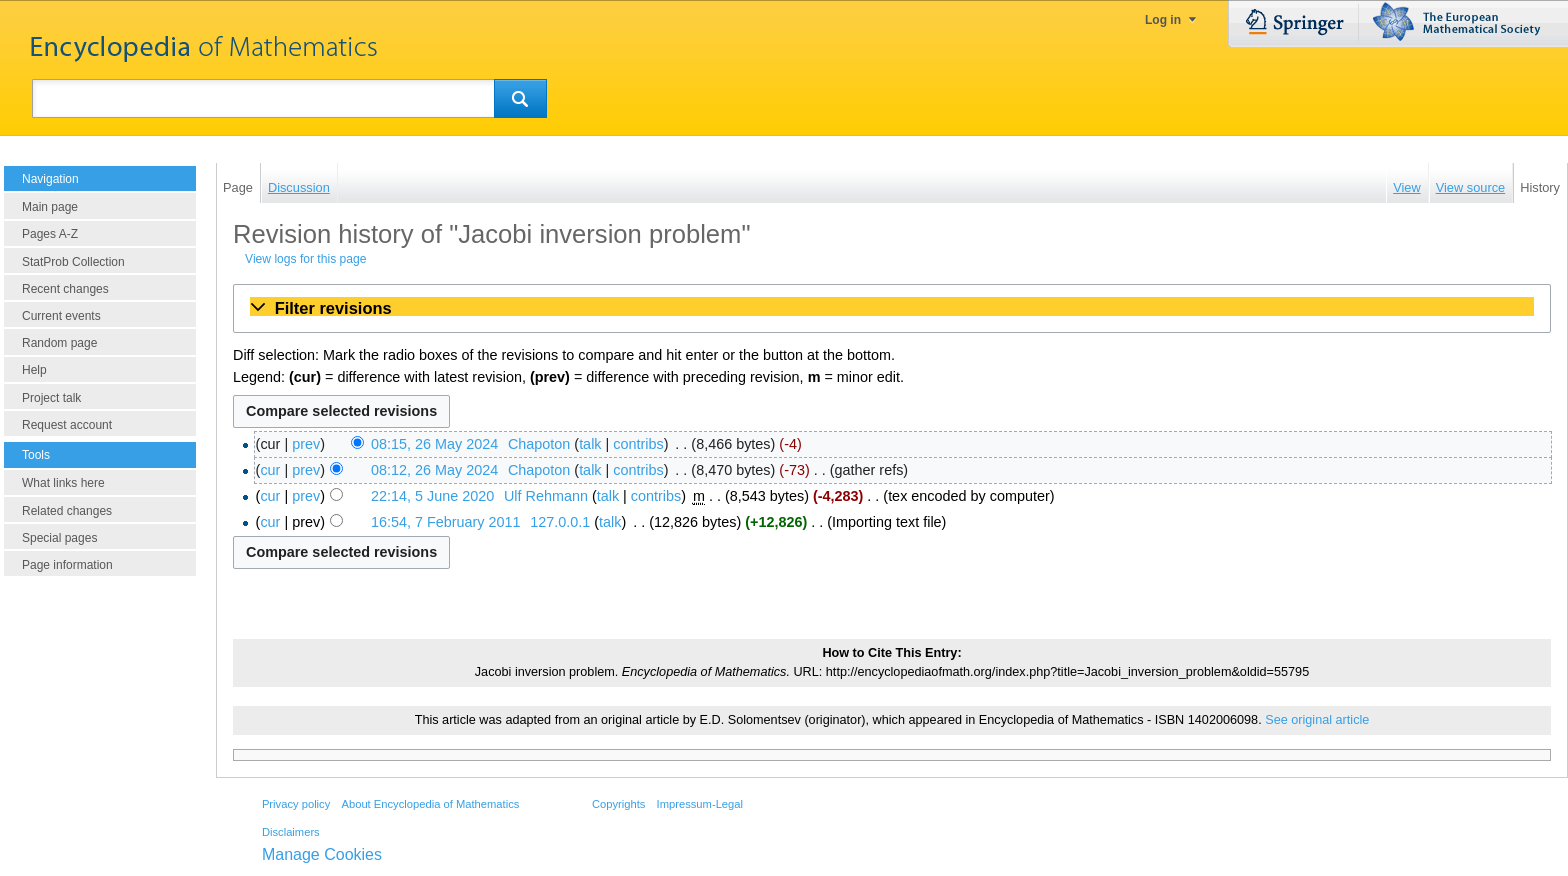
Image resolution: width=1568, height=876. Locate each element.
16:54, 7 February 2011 (446, 522)
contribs (638, 444)
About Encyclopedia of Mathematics (430, 804)
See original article (1317, 720)
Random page (59, 343)
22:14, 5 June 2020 (432, 496)
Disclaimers (291, 832)
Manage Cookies (322, 854)
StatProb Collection (73, 262)
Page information (67, 565)
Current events (61, 316)
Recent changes (65, 289)
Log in (1163, 20)
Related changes (67, 511)
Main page (50, 207)
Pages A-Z (50, 234)
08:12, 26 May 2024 (434, 470)
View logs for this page (305, 259)
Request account (67, 425)
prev (306, 444)
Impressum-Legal (700, 804)
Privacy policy (296, 804)
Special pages (59, 538)
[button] (892, 308)
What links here (63, 483)
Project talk (51, 398)
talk (590, 444)
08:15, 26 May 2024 (434, 444)
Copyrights (618, 804)
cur (270, 470)
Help (34, 370)
